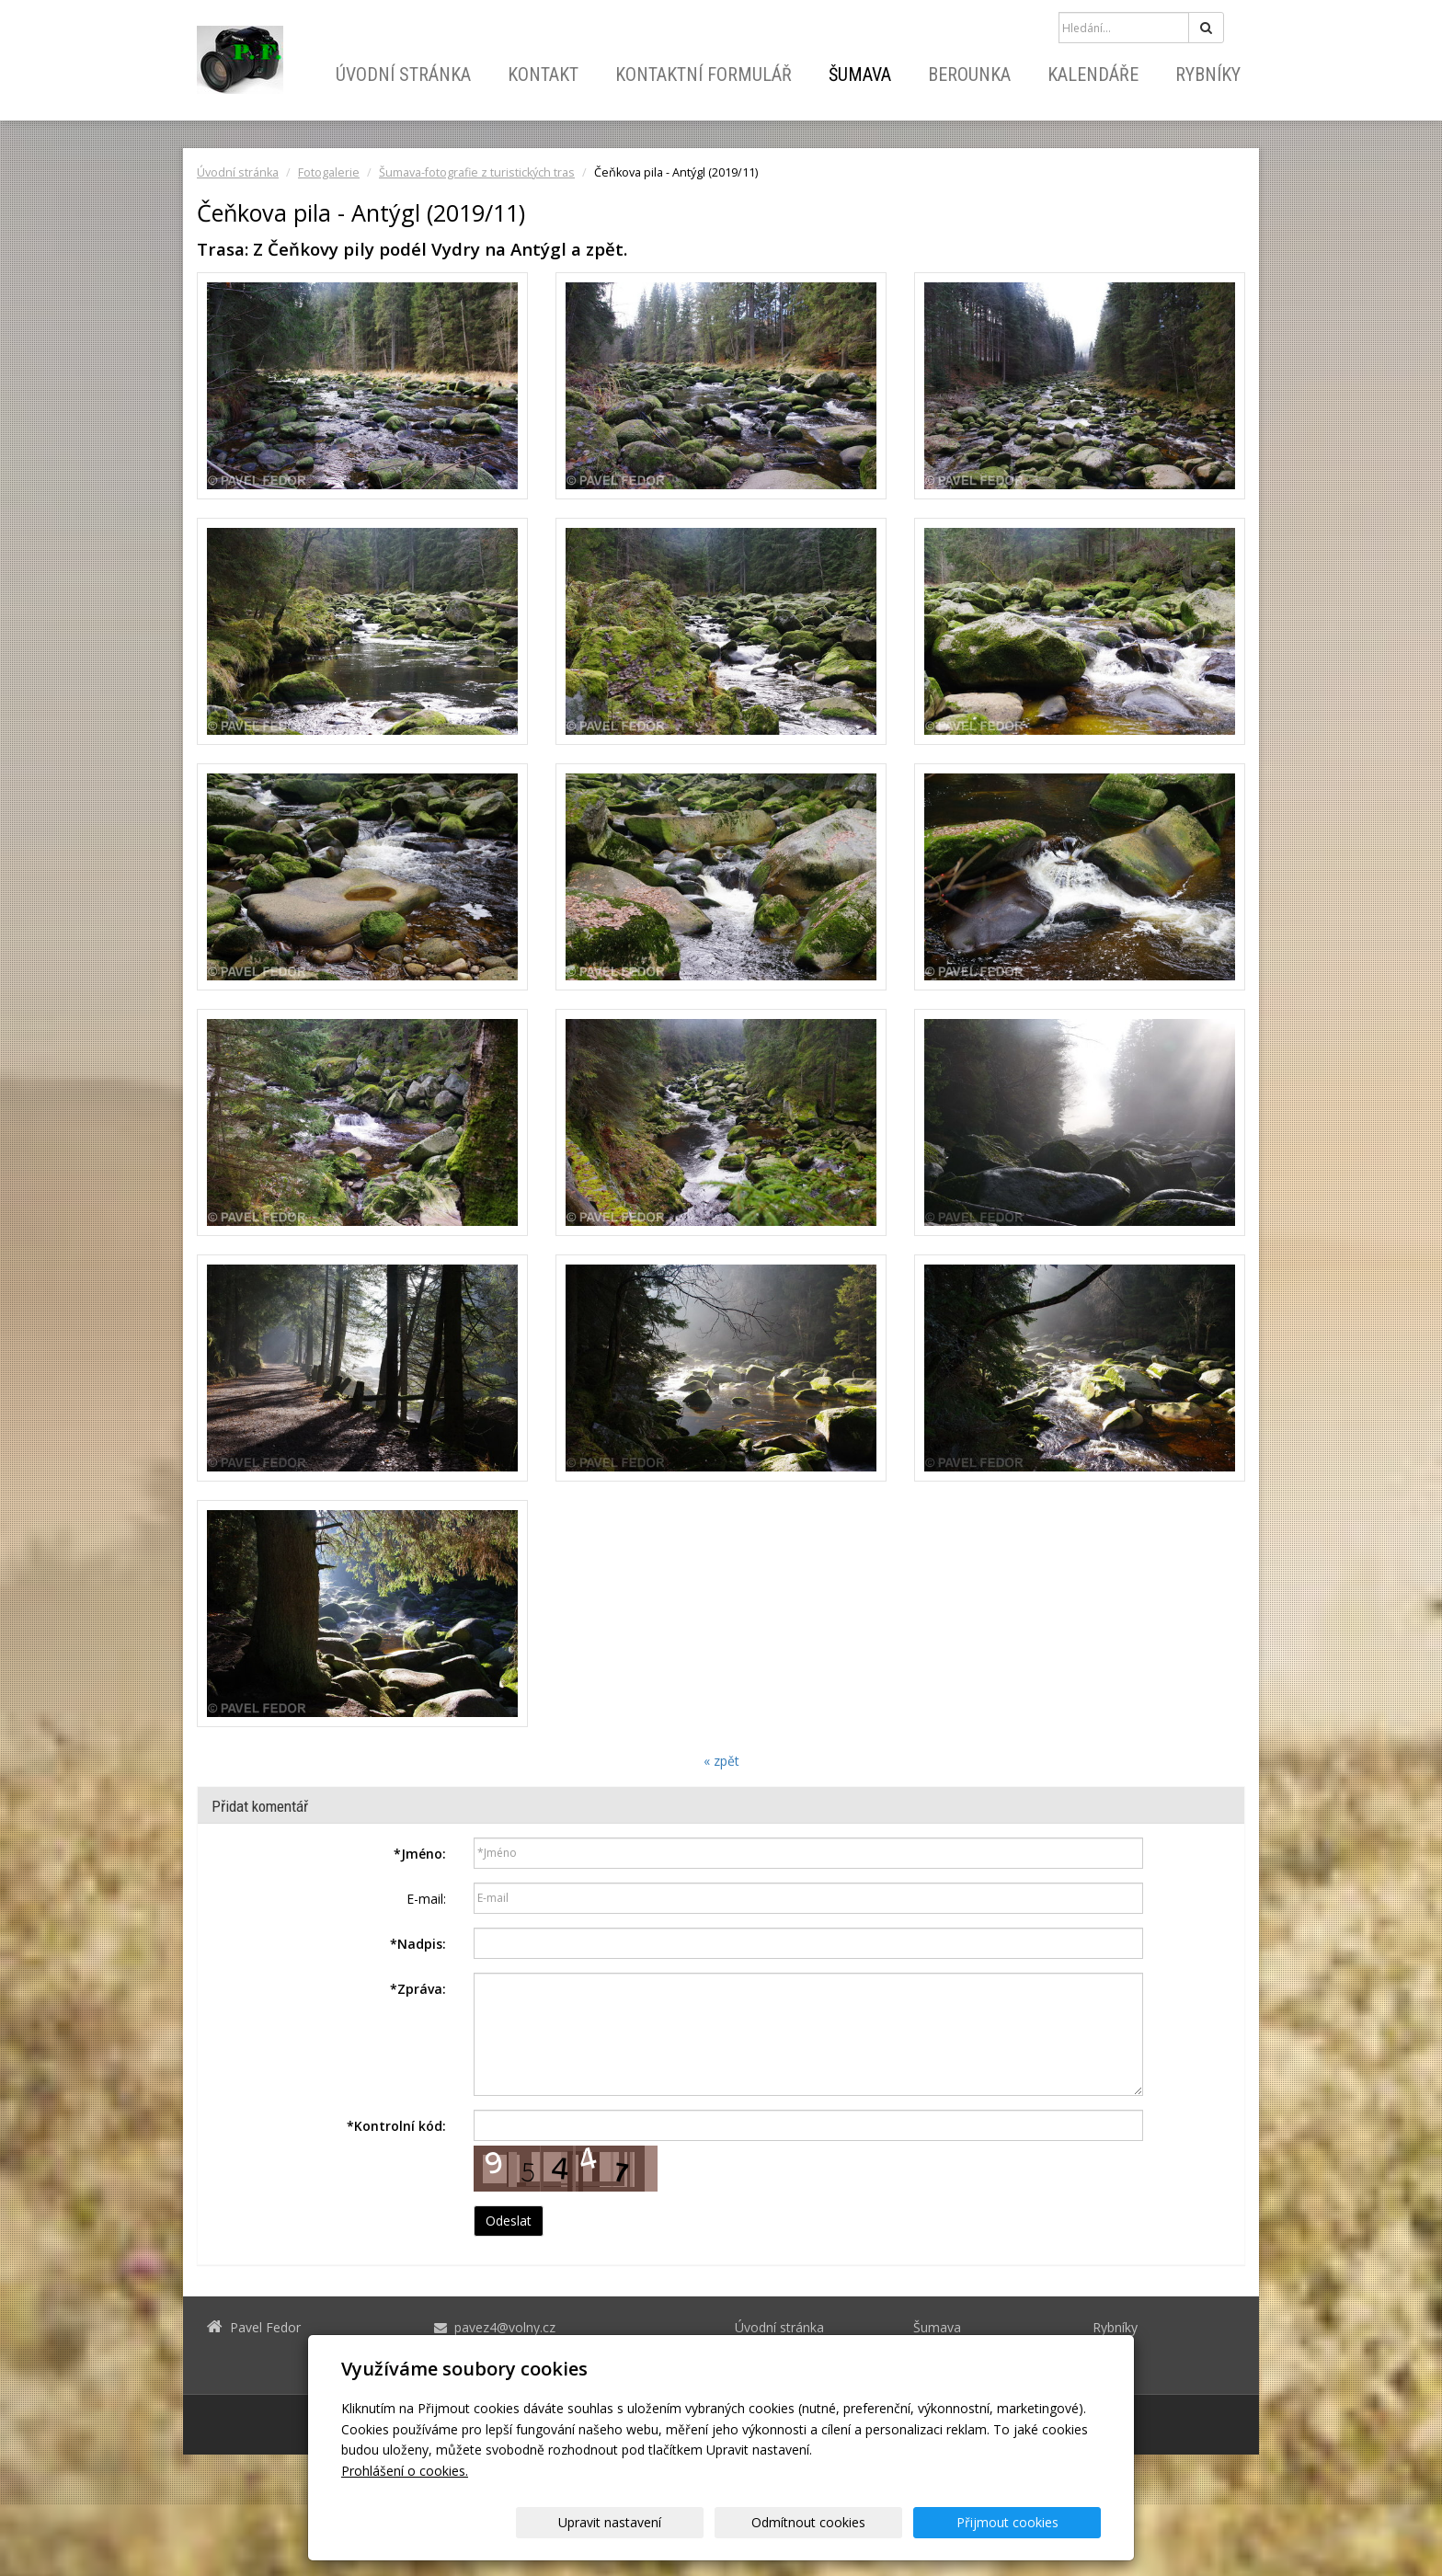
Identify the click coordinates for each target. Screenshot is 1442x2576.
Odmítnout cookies (879, 2522)
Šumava (860, 74)
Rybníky (1208, 74)
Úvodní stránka (403, 74)
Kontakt (543, 74)
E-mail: (426, 1898)
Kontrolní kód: (396, 2126)
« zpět (721, 1760)
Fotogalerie (329, 172)
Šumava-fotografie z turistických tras (477, 172)
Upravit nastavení (727, 2522)
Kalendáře (1093, 74)
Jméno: (420, 1853)
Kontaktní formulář (703, 74)
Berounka (969, 74)
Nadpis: (418, 1943)
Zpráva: (418, 1989)
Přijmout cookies (1030, 2522)
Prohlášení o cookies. (404, 2470)
